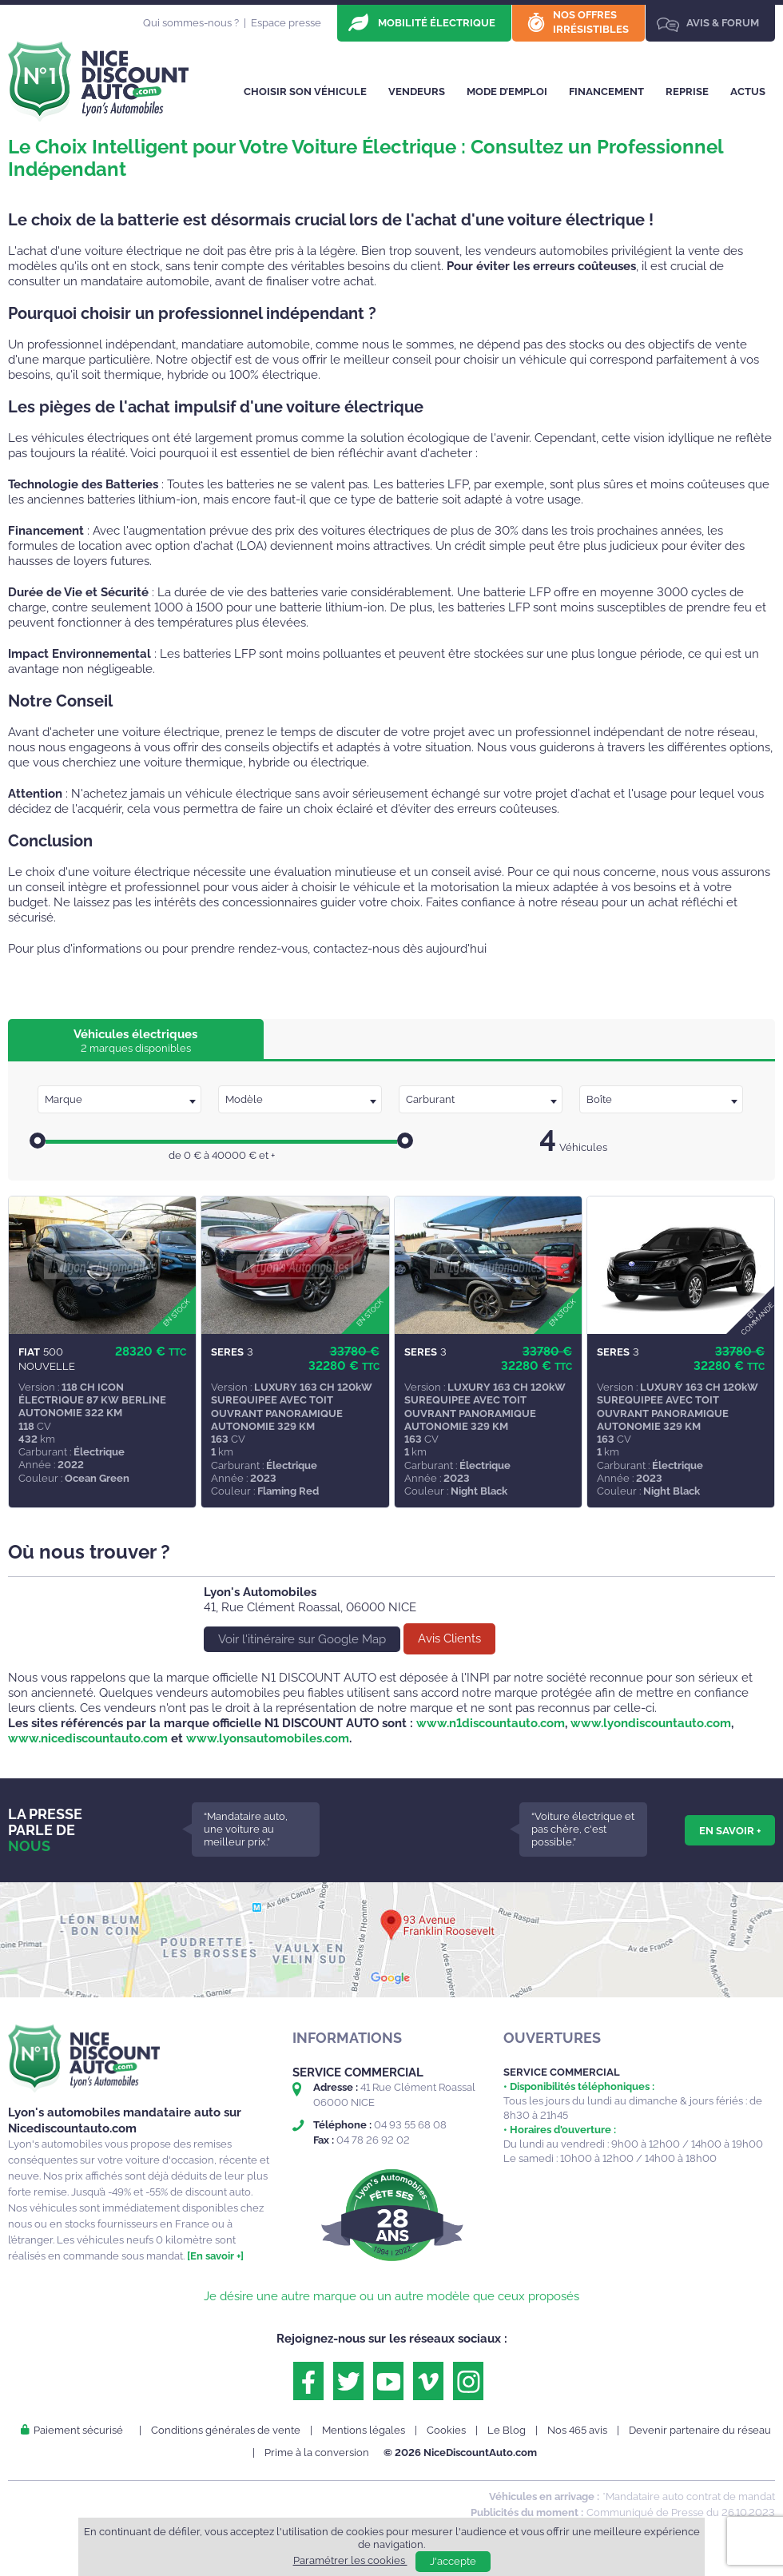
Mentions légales (363, 2430)
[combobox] (119, 1099)
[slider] (38, 1141)
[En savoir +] (215, 2256)
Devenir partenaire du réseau (700, 2430)
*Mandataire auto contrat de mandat (688, 2496)
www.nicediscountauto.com (88, 1738)
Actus (747, 92)
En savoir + (730, 1830)
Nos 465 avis (577, 2430)
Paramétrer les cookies (350, 2560)
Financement (606, 92)
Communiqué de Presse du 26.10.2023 (680, 2512)
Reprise (687, 92)
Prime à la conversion (316, 2453)
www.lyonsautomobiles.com (267, 1738)
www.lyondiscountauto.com (650, 1723)
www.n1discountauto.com (490, 1723)
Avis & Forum (722, 23)
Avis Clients (449, 1638)
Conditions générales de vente (225, 2430)
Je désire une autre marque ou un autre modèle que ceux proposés (391, 2296)
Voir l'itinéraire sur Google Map (302, 1639)
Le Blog (506, 2430)
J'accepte (453, 2561)
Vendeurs (416, 92)
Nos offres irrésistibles (591, 22)
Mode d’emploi (507, 92)
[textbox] (119, 1100)
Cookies (446, 2430)
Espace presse (286, 23)
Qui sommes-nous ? (191, 23)
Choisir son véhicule (305, 92)
